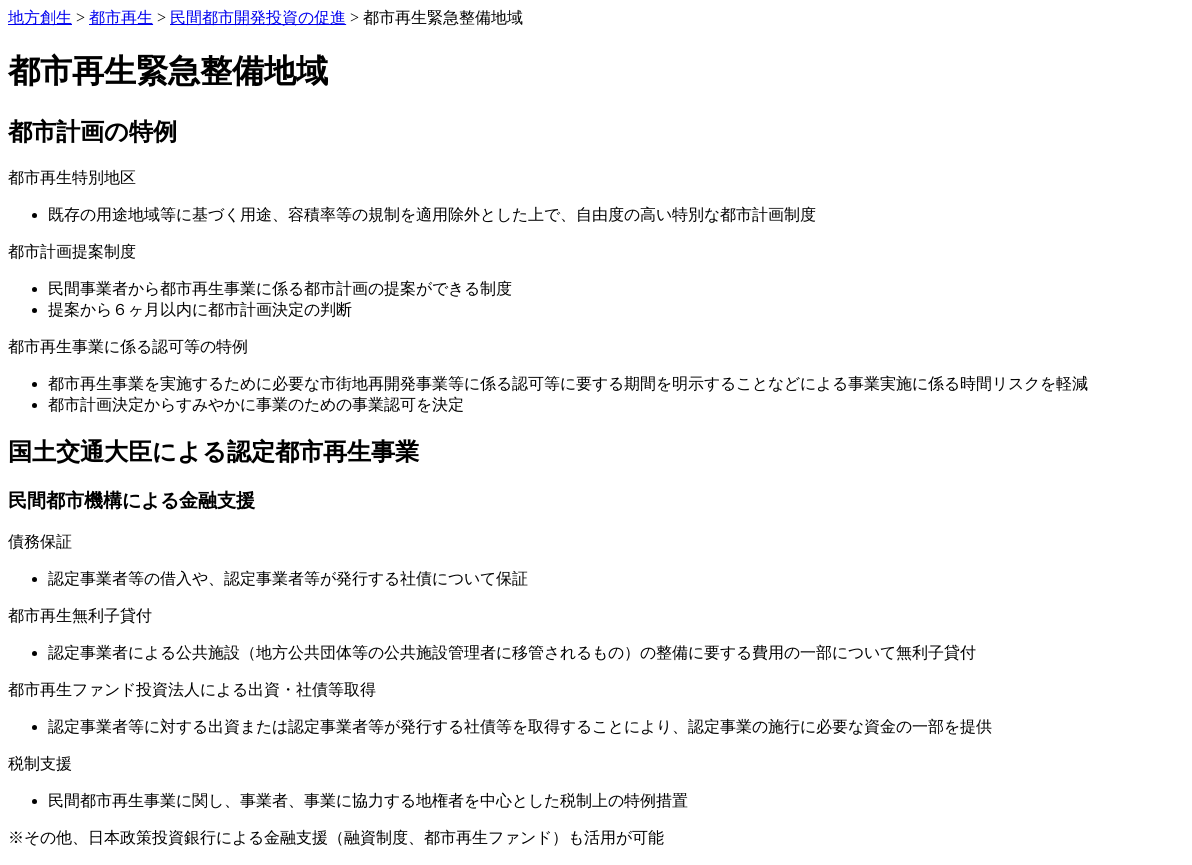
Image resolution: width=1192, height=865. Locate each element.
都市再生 (121, 17)
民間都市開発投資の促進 (258, 17)
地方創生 (40, 17)
